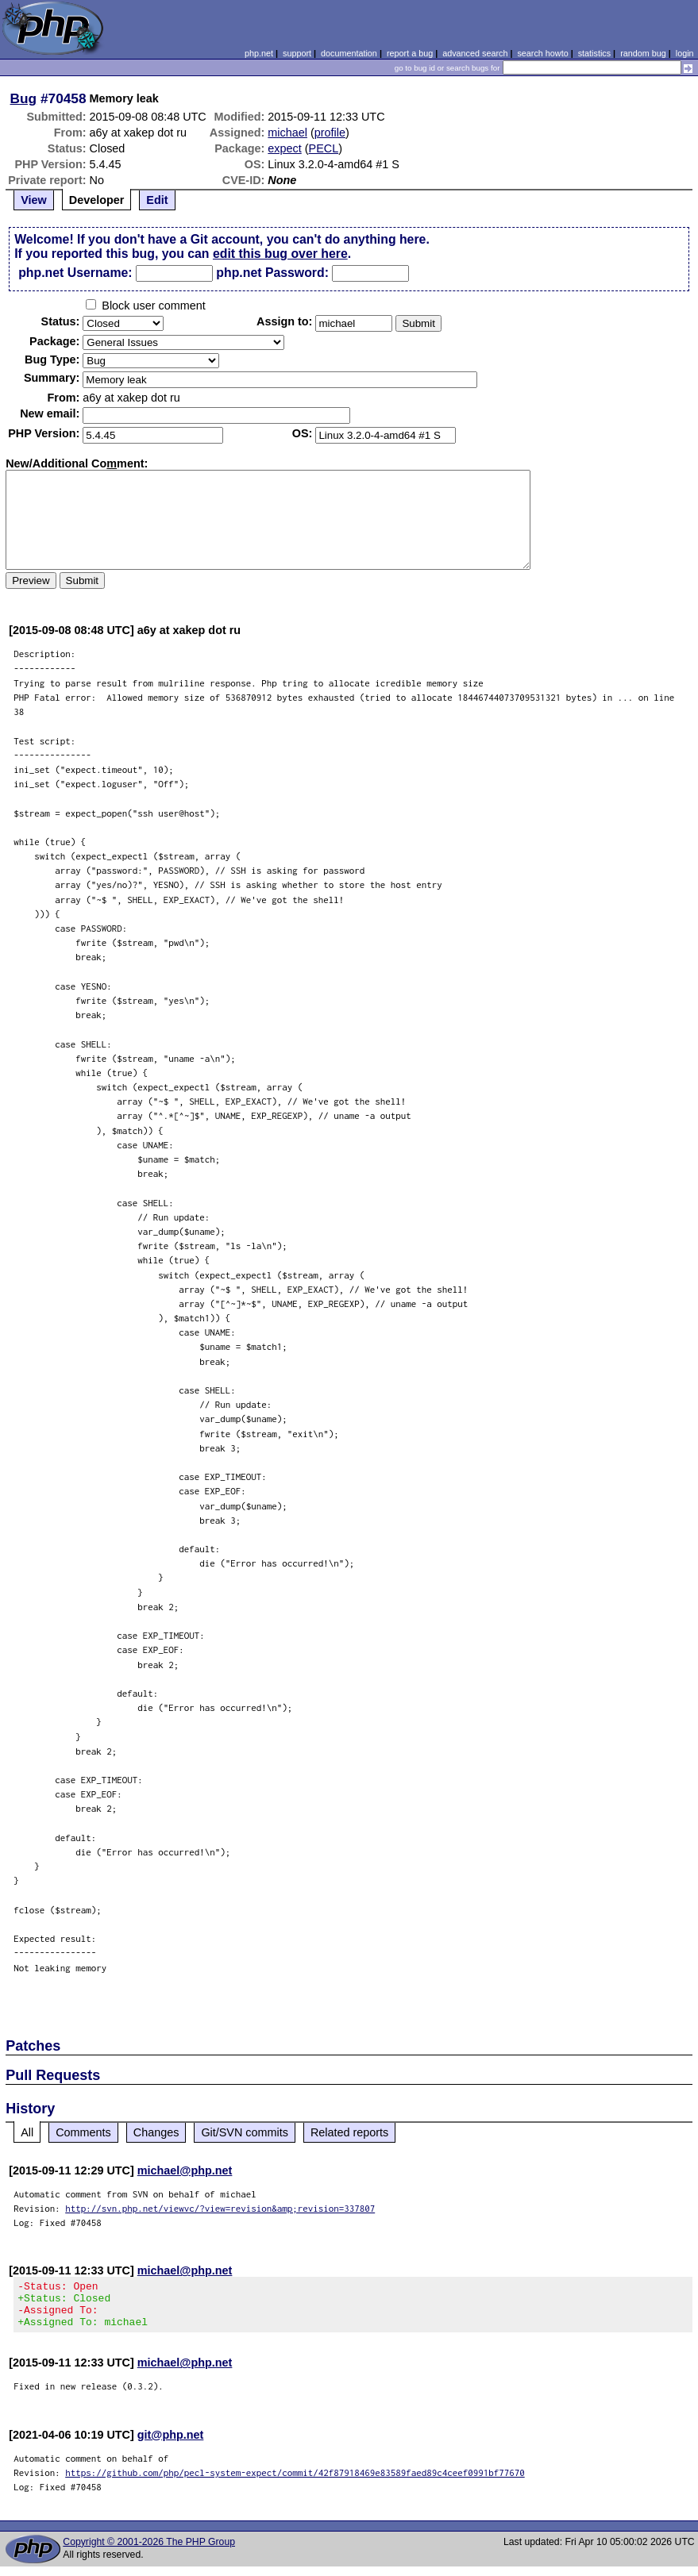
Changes (156, 2132)
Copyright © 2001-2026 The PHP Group (149, 2551)
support (297, 53)
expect (284, 148)
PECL (324, 148)
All (27, 2132)
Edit (157, 200)
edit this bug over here (280, 253)
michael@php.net (185, 2170)
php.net (259, 53)
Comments (83, 2132)
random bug (643, 53)
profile (329, 132)
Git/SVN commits (244, 2132)
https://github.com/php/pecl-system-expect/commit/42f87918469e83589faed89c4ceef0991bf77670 (295, 2482)
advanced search (474, 53)
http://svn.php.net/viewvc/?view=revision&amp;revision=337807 (220, 2208)
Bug (23, 98)
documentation (349, 53)
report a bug (410, 53)
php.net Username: (75, 272)
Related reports (349, 2132)
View (34, 200)
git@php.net (170, 2444)
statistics (594, 53)
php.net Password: (272, 272)
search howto (542, 53)
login (685, 53)
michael (287, 132)
